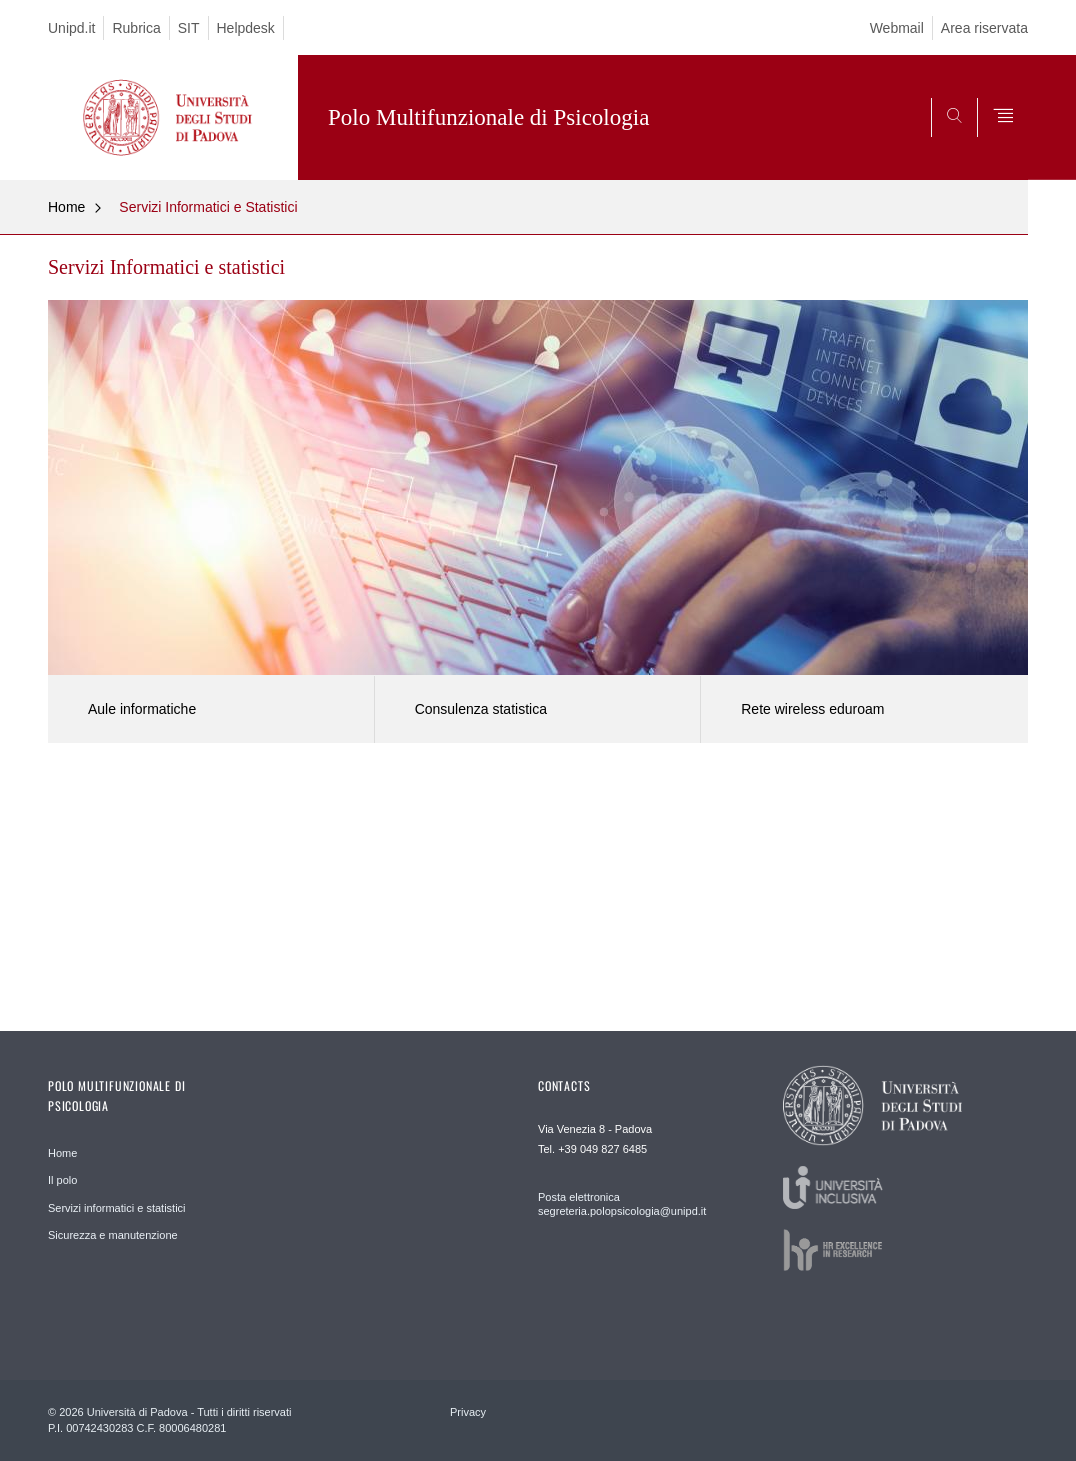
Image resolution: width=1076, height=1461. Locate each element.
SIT (189, 28)
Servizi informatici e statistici (117, 1208)
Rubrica (136, 28)
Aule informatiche (142, 709)
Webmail (897, 28)
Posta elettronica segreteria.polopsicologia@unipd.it (622, 1204)
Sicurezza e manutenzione (113, 1235)
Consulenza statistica (481, 709)
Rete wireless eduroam (812, 709)
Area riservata (984, 28)
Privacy (468, 1412)
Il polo (62, 1180)
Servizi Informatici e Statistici (208, 207)
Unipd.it (71, 28)
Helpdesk (246, 28)
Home (66, 207)
